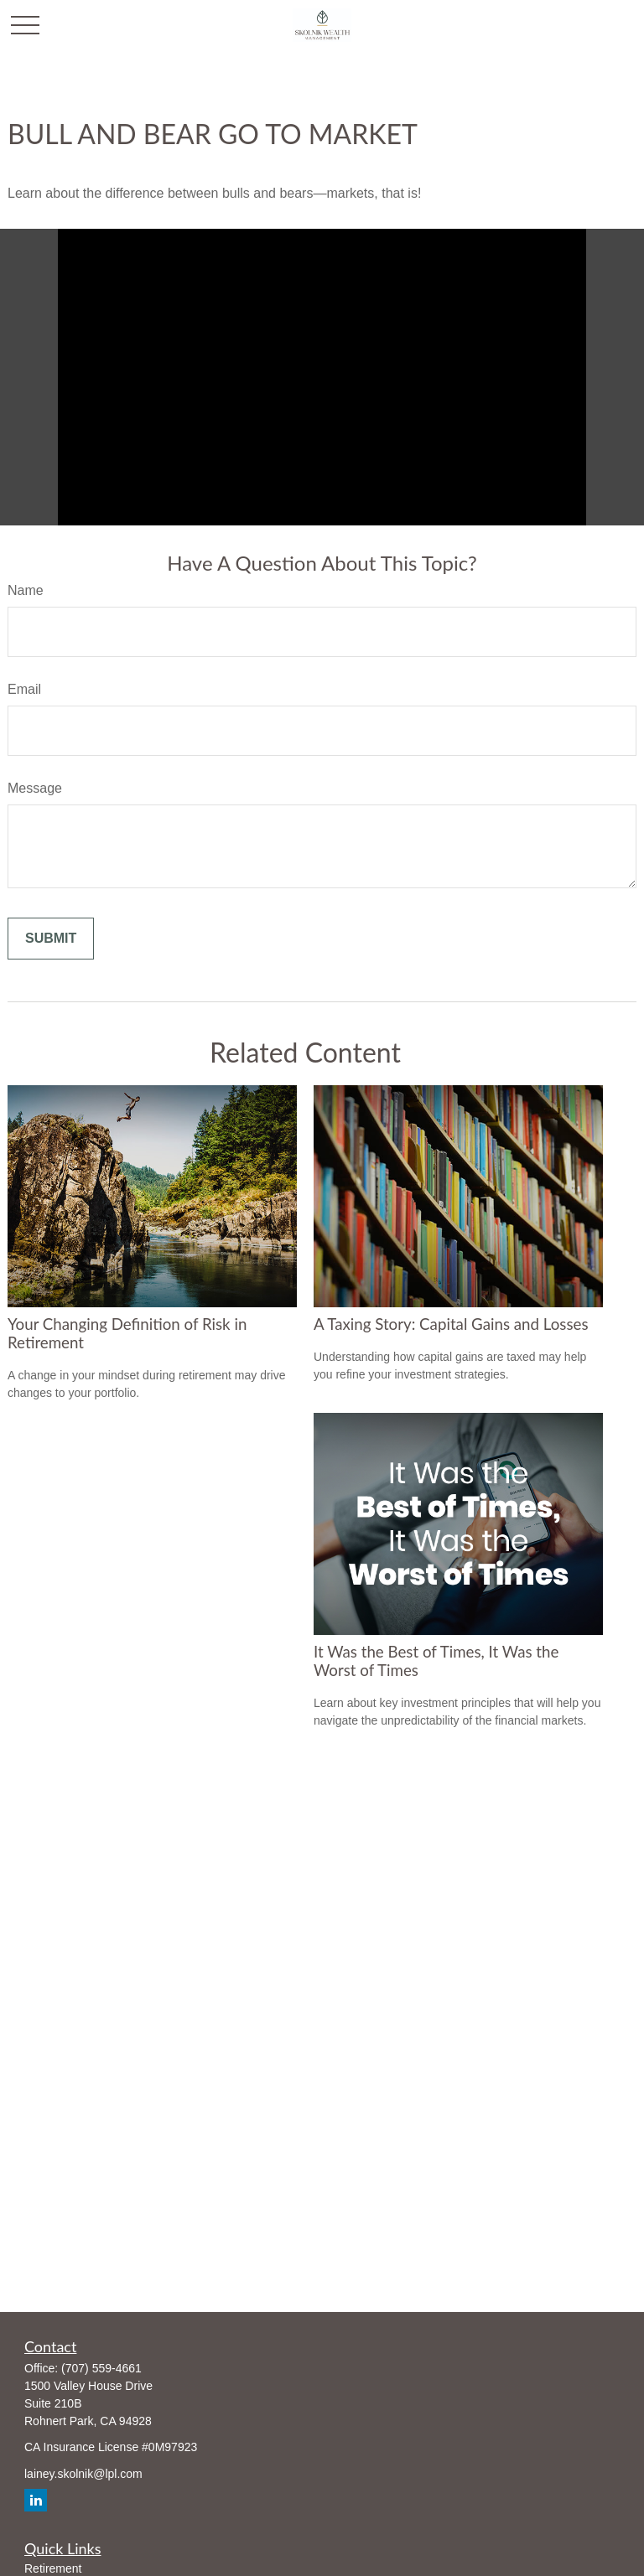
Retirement (52, 2568)
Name (26, 590)
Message (35, 788)
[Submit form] (51, 939)
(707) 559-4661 (101, 2368)
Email (24, 689)
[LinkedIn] (35, 2500)
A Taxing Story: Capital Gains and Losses (451, 1324)
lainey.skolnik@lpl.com (83, 2473)
